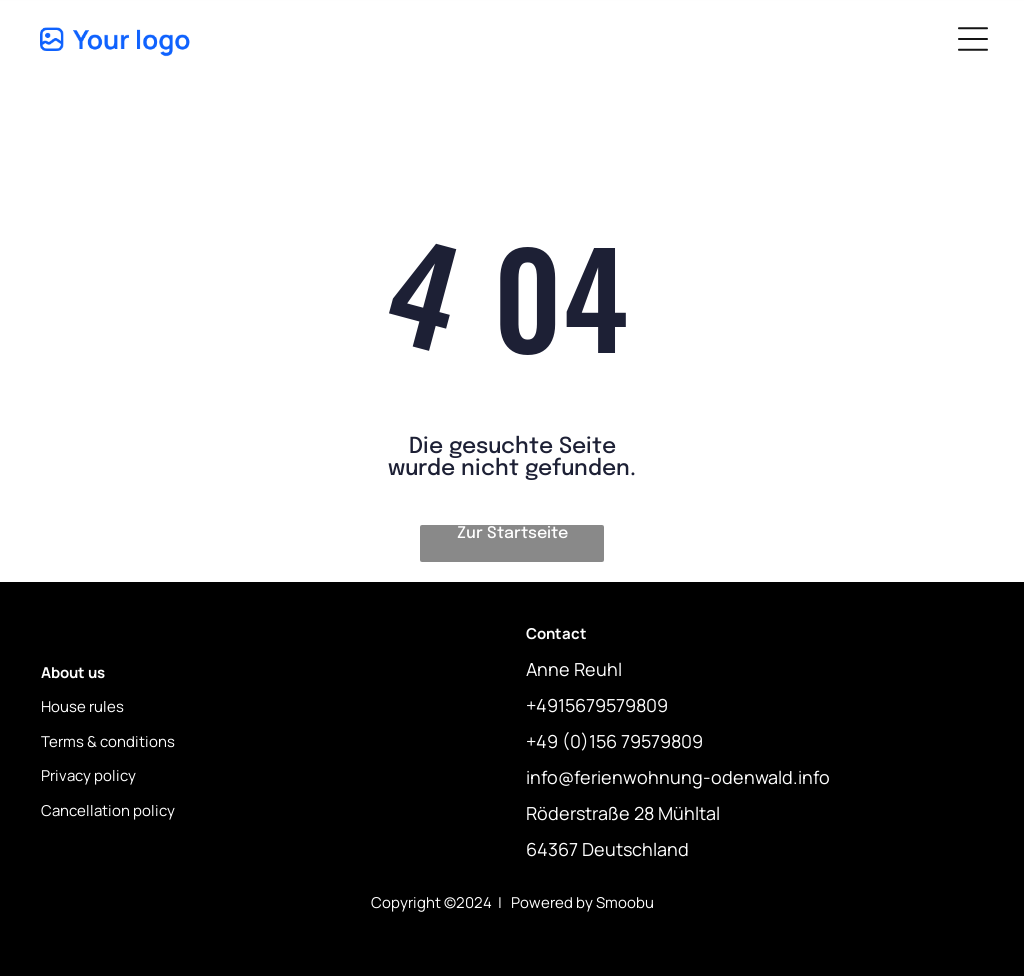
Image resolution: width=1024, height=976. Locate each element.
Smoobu (625, 902)
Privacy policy (88, 775)
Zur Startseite (512, 533)
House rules (82, 706)
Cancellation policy (108, 810)
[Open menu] (973, 39)
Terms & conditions (108, 741)
